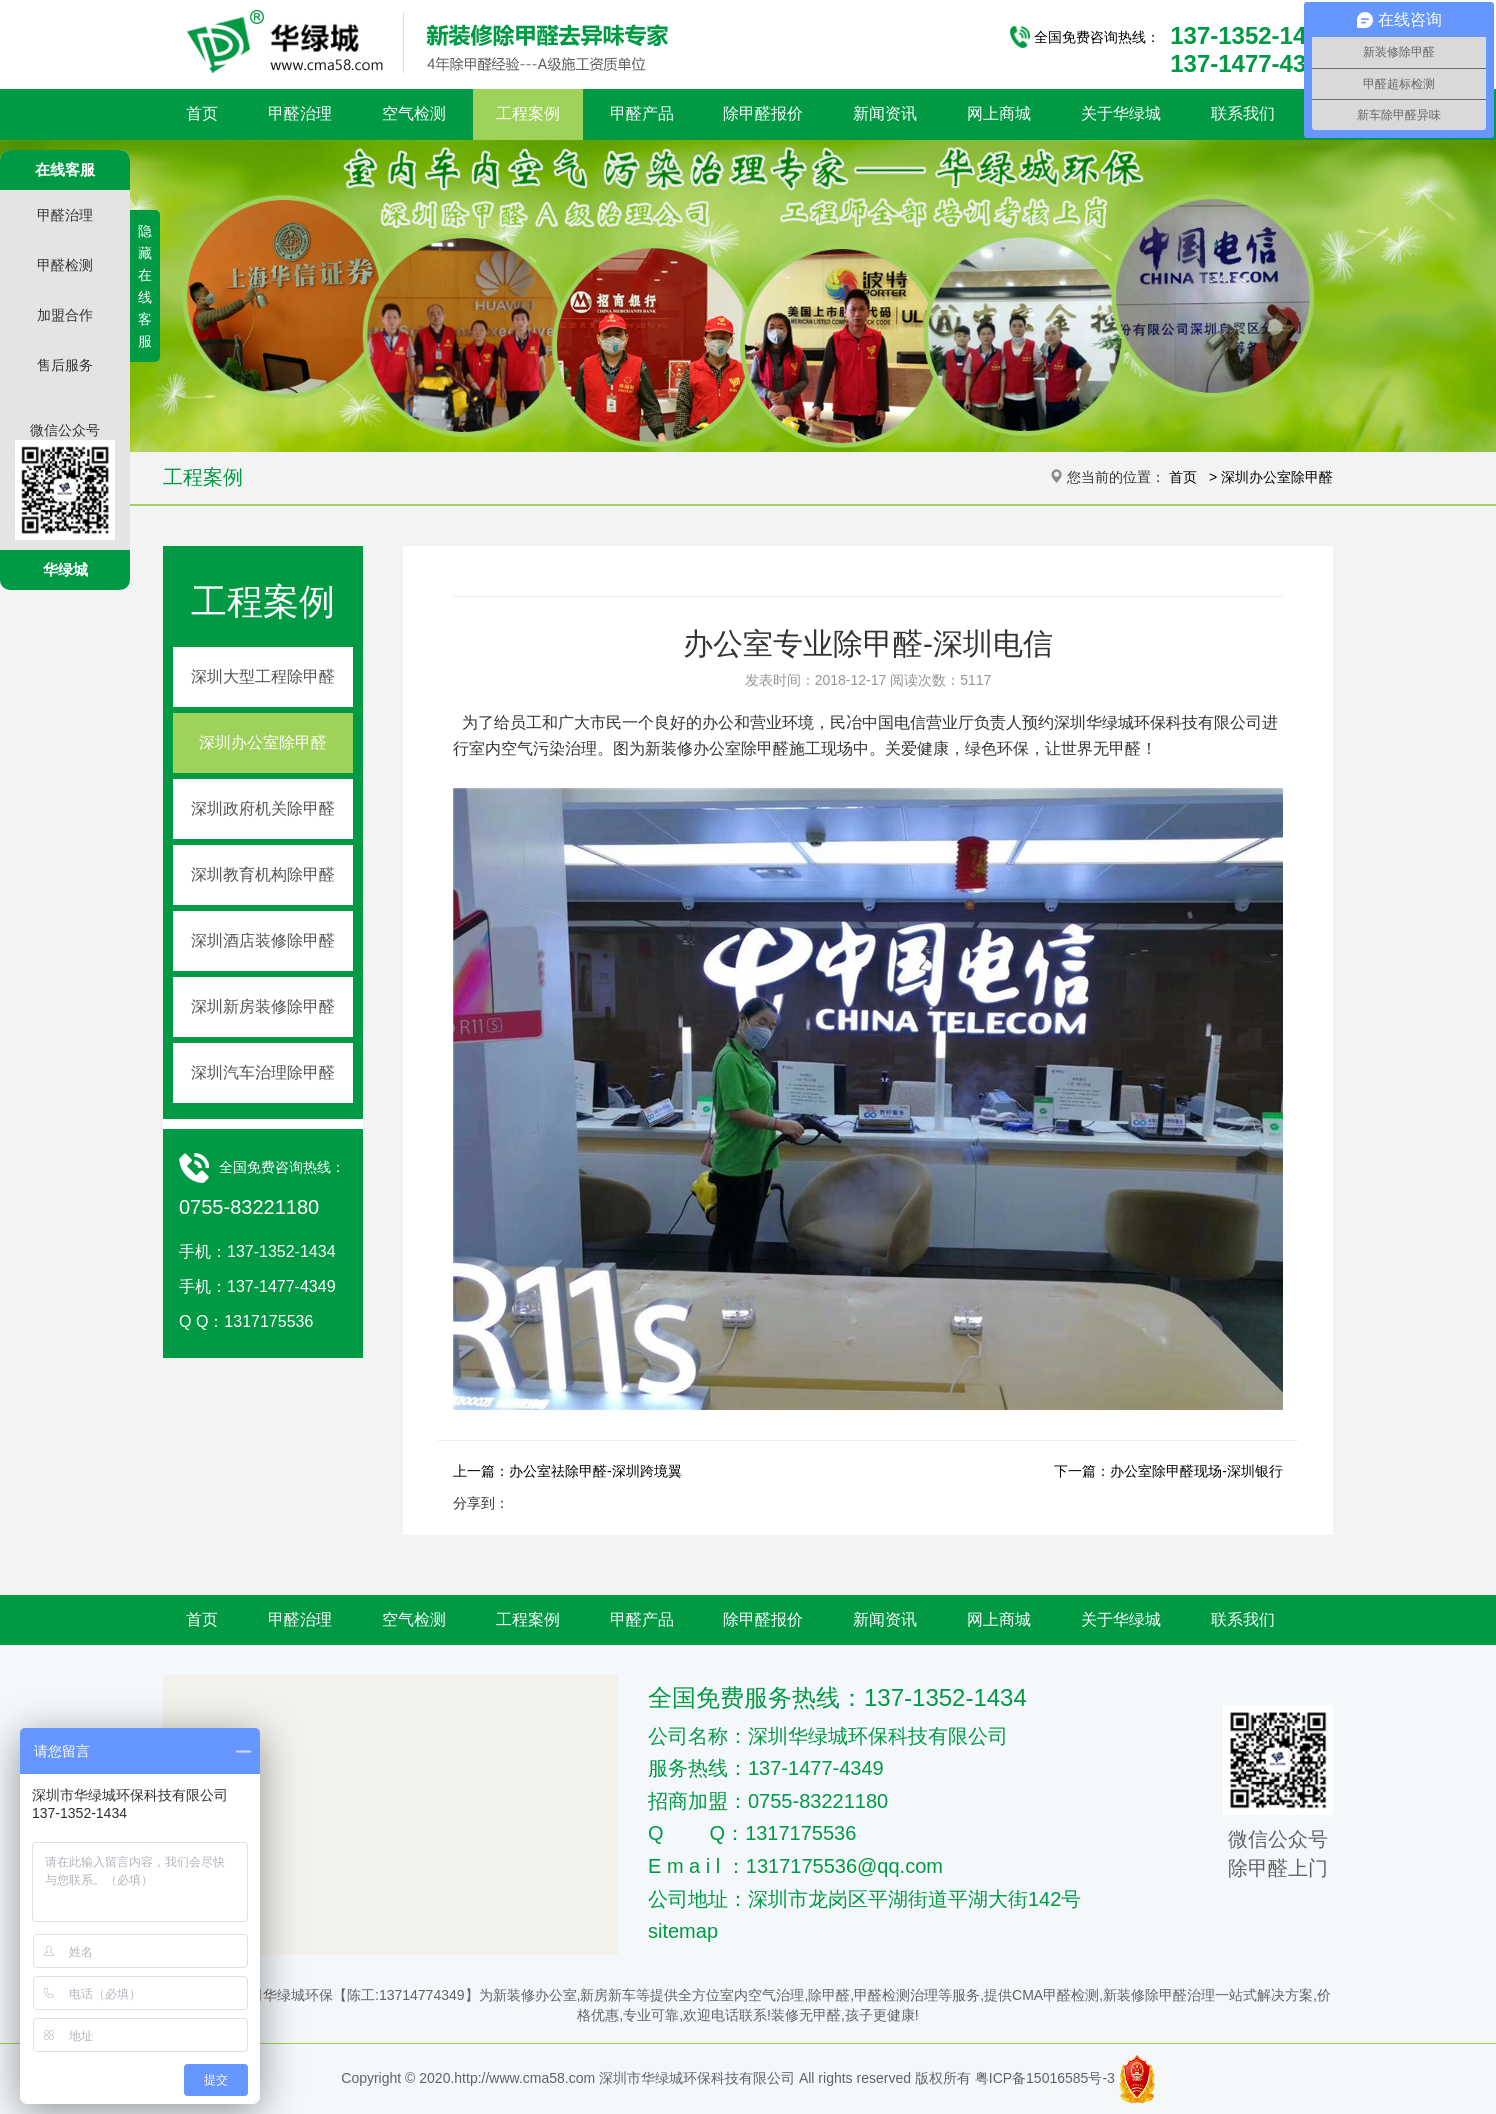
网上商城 (999, 113)
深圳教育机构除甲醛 (263, 874)
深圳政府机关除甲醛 (263, 808)
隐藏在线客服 (145, 286)
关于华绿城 (1121, 113)
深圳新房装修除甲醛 (263, 1006)
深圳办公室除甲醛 (1277, 477)
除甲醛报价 (763, 113)
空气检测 (414, 113)
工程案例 (528, 113)
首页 (202, 113)
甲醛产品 (642, 113)
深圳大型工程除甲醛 (263, 676)
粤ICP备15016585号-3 (1045, 2078)
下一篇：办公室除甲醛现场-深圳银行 (1168, 1471)
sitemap (683, 1931)
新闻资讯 (885, 113)
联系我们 (1243, 113)
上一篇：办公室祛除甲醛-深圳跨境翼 (567, 1471)
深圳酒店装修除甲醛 (263, 940)
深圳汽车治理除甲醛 (263, 1072)
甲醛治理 (300, 113)
